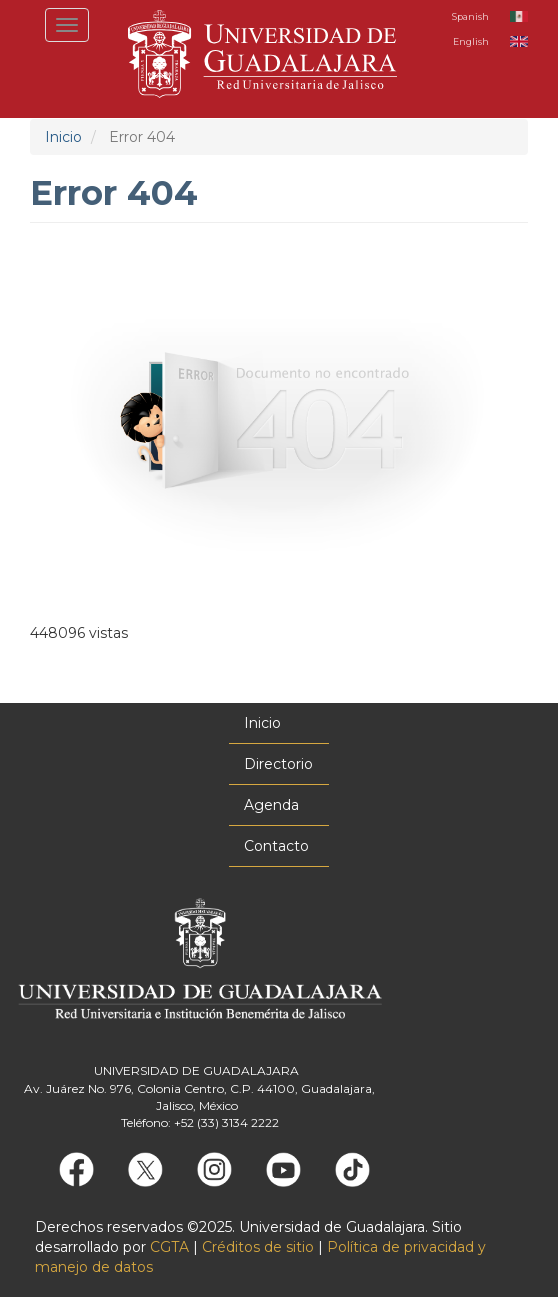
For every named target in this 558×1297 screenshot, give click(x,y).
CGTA (169, 1247)
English (471, 41)
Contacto (276, 846)
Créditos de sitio (258, 1247)
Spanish (470, 16)
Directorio (278, 764)
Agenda (271, 805)
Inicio (63, 137)
